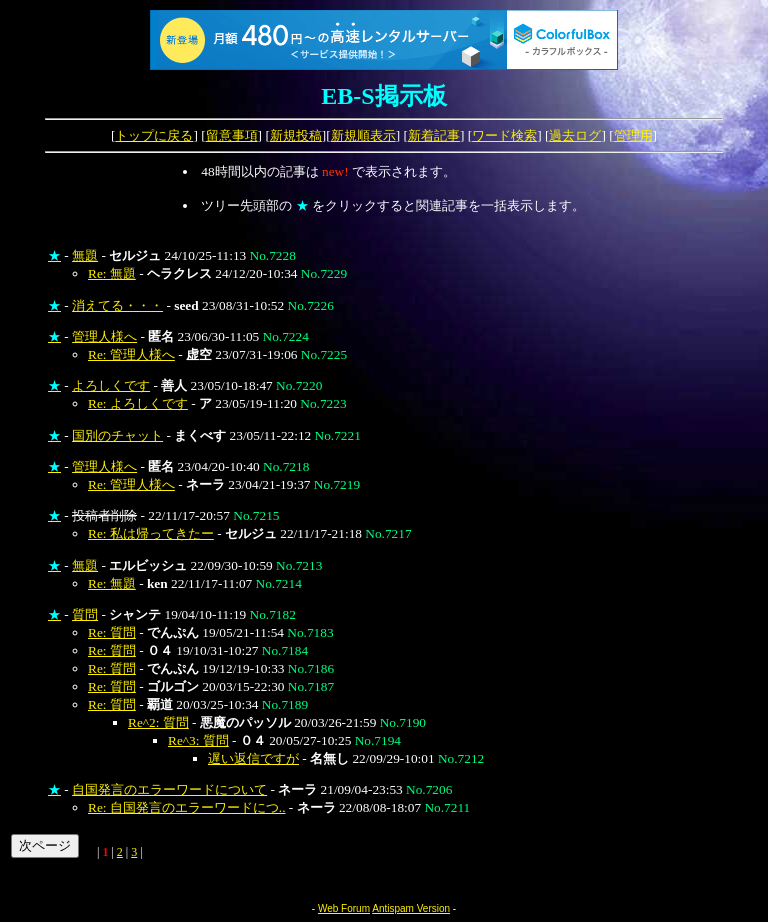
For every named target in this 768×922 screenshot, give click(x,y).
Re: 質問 (112, 632)
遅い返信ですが (253, 758)
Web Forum (344, 908)
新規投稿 (296, 135)
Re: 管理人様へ (131, 354)
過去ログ (575, 135)
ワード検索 (504, 135)
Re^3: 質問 (198, 740)
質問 (85, 614)
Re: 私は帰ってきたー (151, 533)
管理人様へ (104, 336)
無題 (85, 255)
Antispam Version (411, 908)
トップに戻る (154, 135)
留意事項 (232, 135)
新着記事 (434, 135)
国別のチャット (117, 435)
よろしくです (111, 385)
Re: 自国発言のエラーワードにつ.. (187, 807)
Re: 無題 (112, 273)
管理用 (633, 135)
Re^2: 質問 (158, 722)
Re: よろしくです (138, 403)
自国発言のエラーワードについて (169, 789)
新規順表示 (363, 135)
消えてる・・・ (117, 305)
